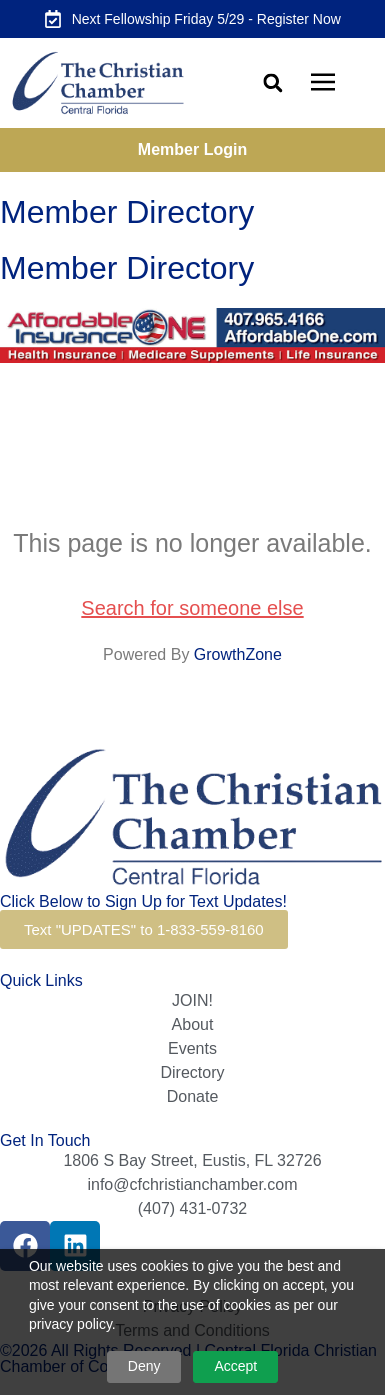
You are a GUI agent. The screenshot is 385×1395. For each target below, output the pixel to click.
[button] (272, 83)
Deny (144, 1366)
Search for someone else (192, 608)
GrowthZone (238, 654)
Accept (235, 1366)
